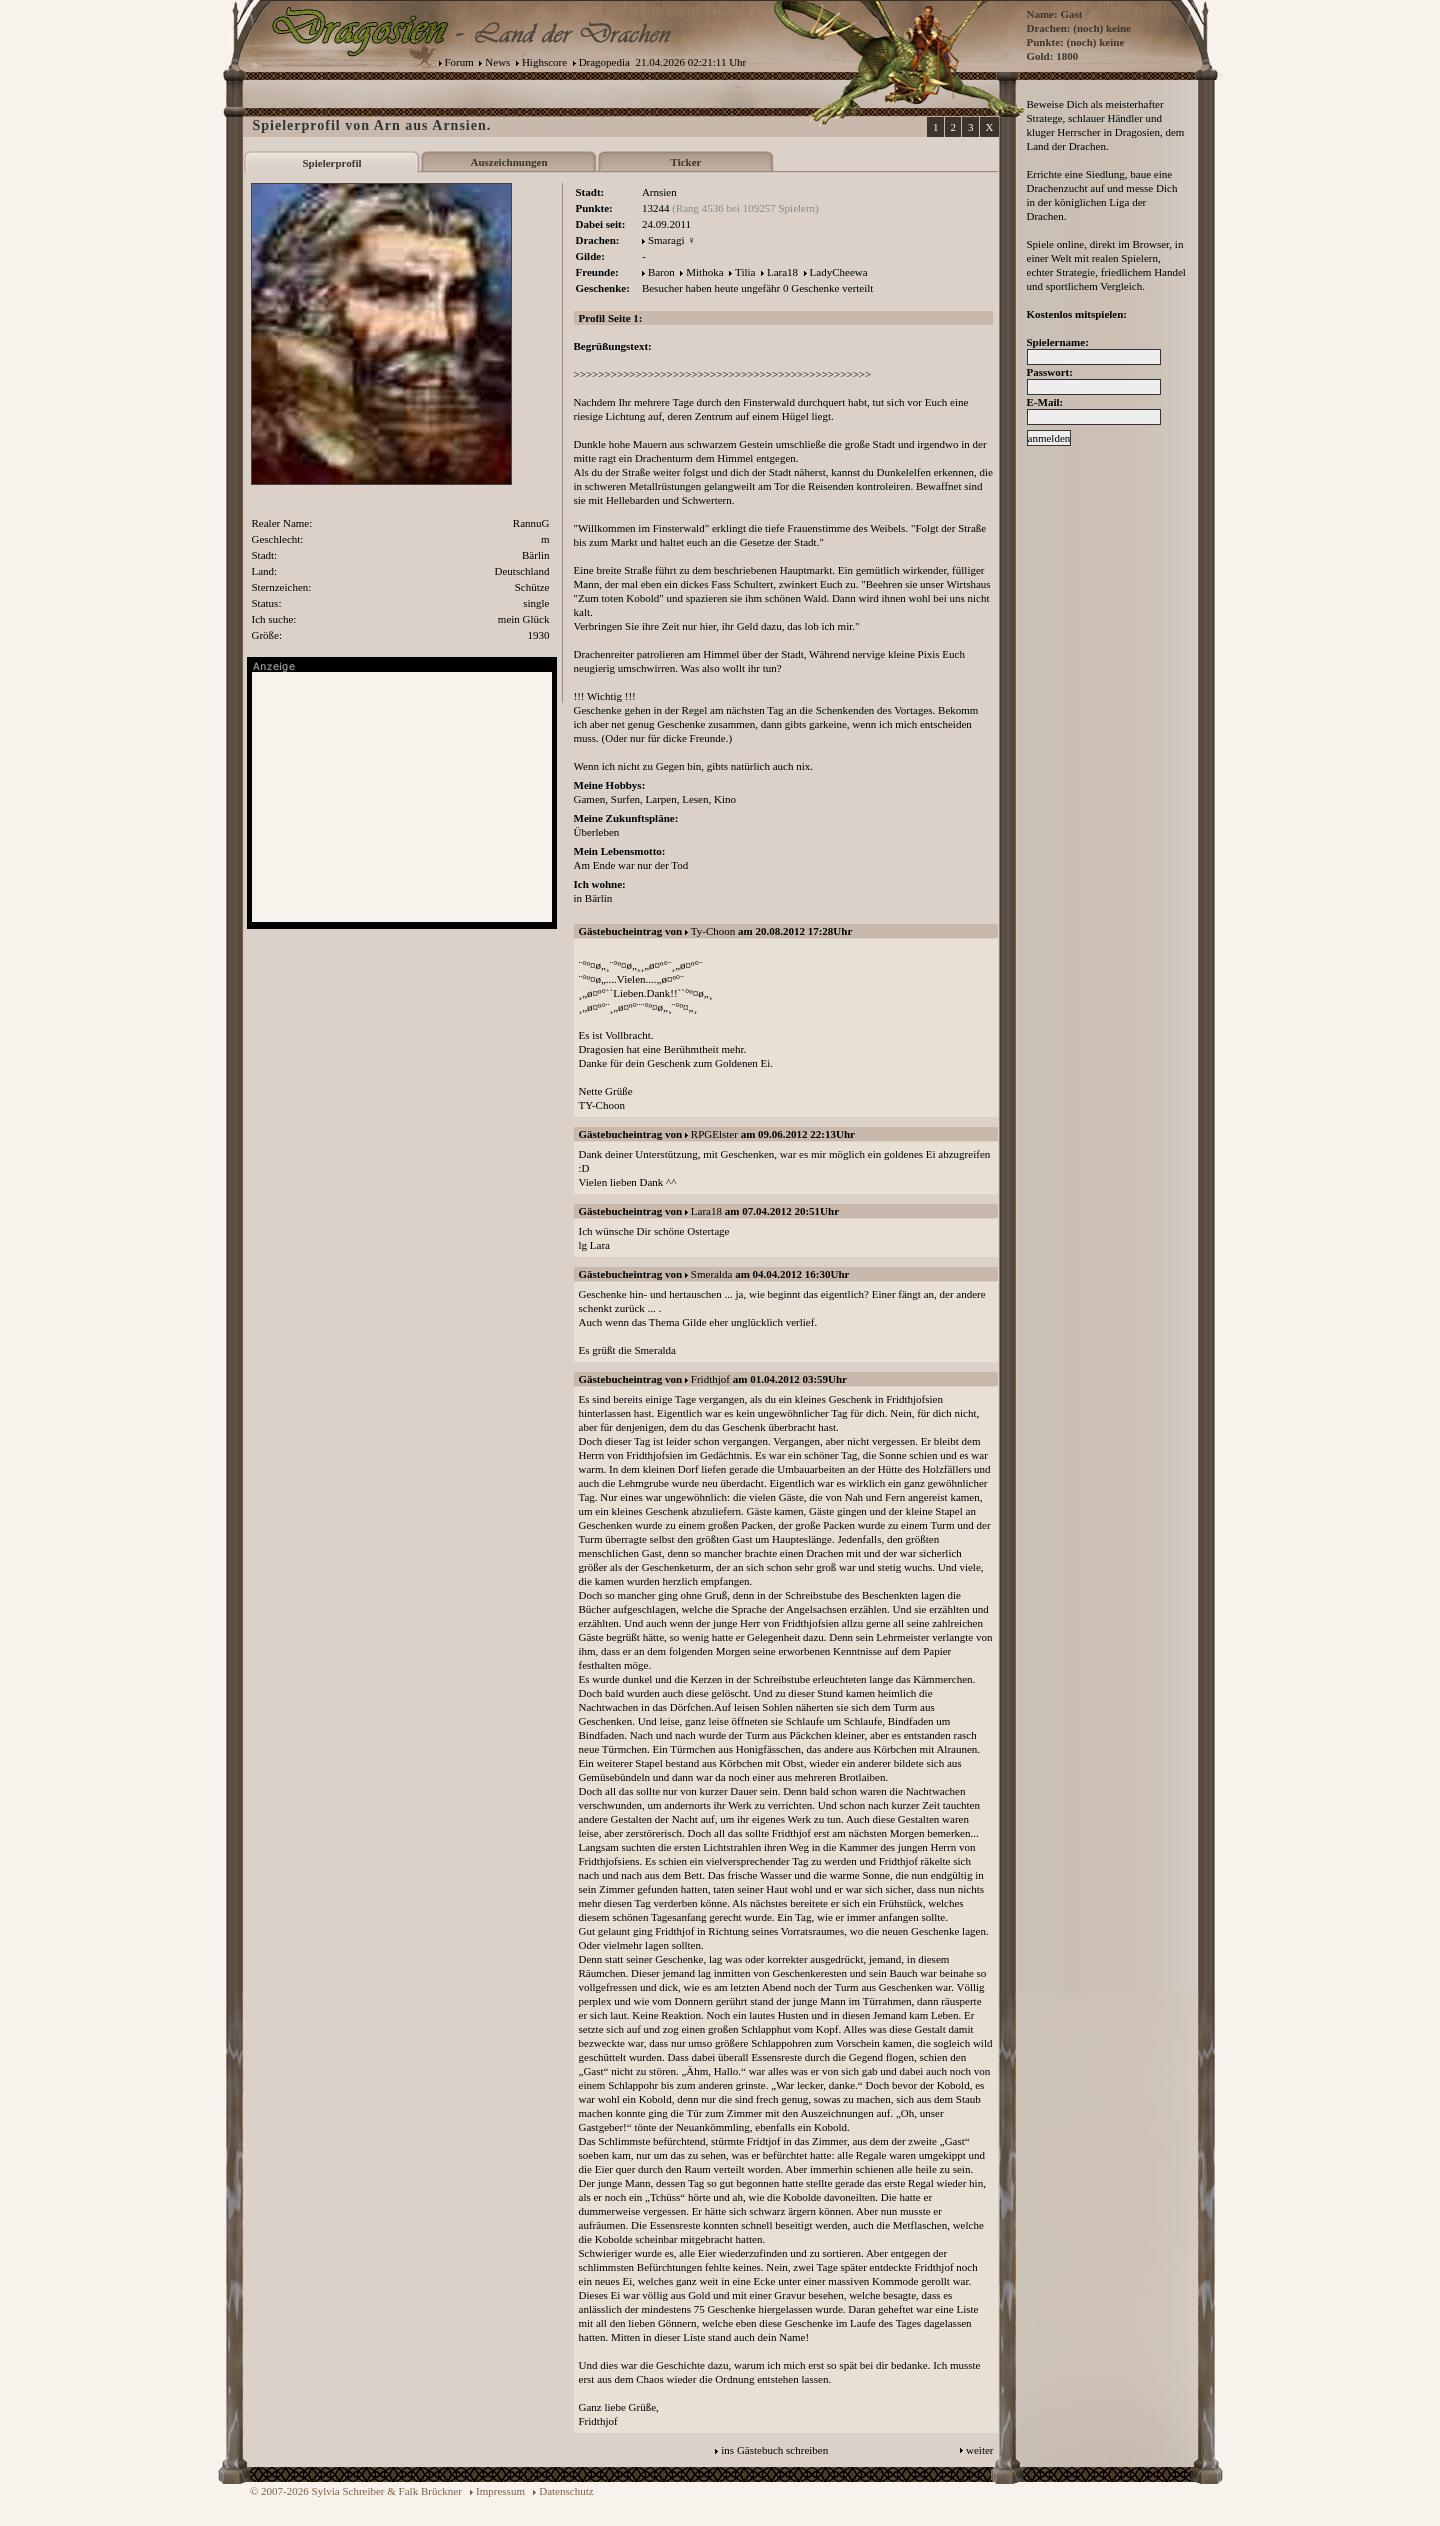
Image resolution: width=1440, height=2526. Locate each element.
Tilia (745, 272)
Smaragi (666, 240)
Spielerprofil (331, 163)
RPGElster (714, 1134)
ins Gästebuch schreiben (774, 2450)
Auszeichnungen (508, 162)
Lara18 (782, 272)
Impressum (500, 2491)
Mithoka (704, 272)
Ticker (686, 162)
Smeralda (712, 1274)
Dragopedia (604, 62)
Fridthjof (710, 1379)
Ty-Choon (713, 931)
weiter (979, 2450)
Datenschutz (566, 2491)
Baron (661, 272)
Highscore (544, 62)
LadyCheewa (839, 272)
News (497, 62)
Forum (459, 62)
